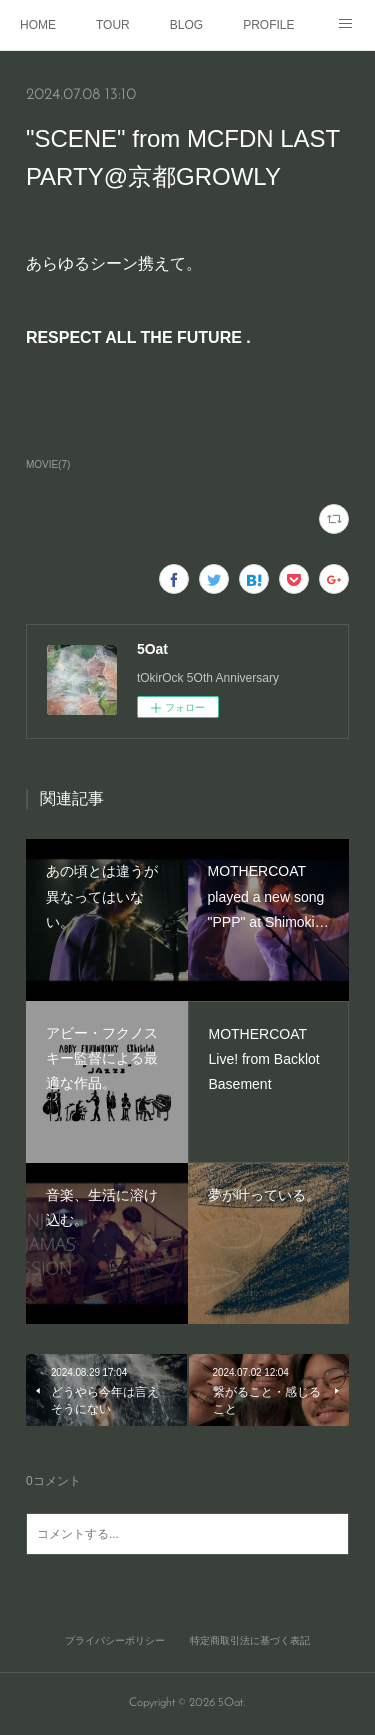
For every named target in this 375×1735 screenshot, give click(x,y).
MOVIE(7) (48, 464)
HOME (38, 25)
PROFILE (268, 25)
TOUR (113, 25)
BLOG (186, 25)
